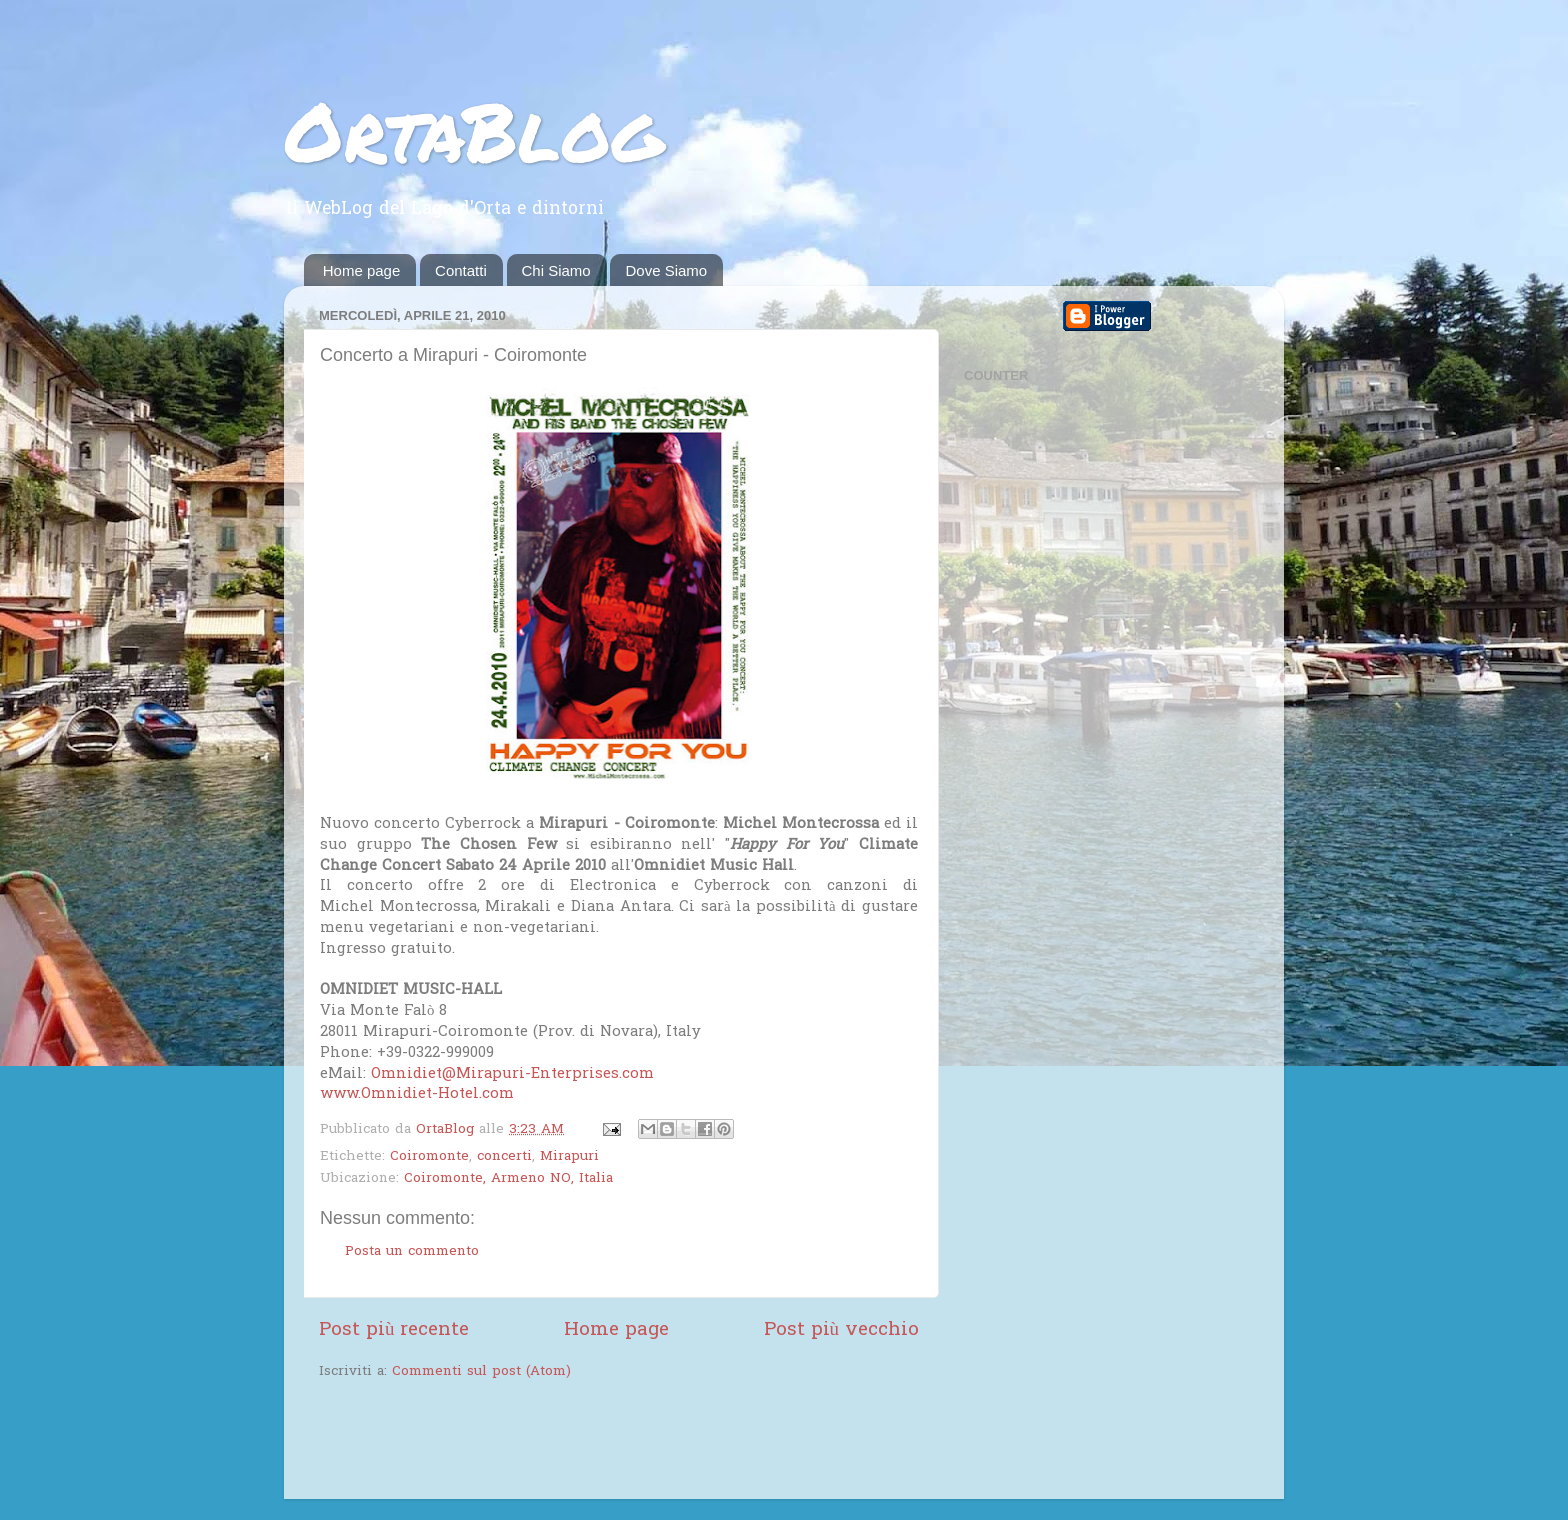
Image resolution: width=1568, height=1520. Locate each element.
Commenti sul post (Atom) (481, 1372)
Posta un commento (412, 1252)
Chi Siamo (556, 270)
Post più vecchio (841, 1330)
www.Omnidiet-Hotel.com (417, 1094)
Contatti (461, 270)
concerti (504, 1157)
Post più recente (394, 1330)
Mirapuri (569, 1157)
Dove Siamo (666, 270)
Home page (362, 270)
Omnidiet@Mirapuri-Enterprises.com (512, 1074)
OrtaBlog (473, 130)
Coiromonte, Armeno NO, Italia (508, 1179)
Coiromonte (429, 1157)
